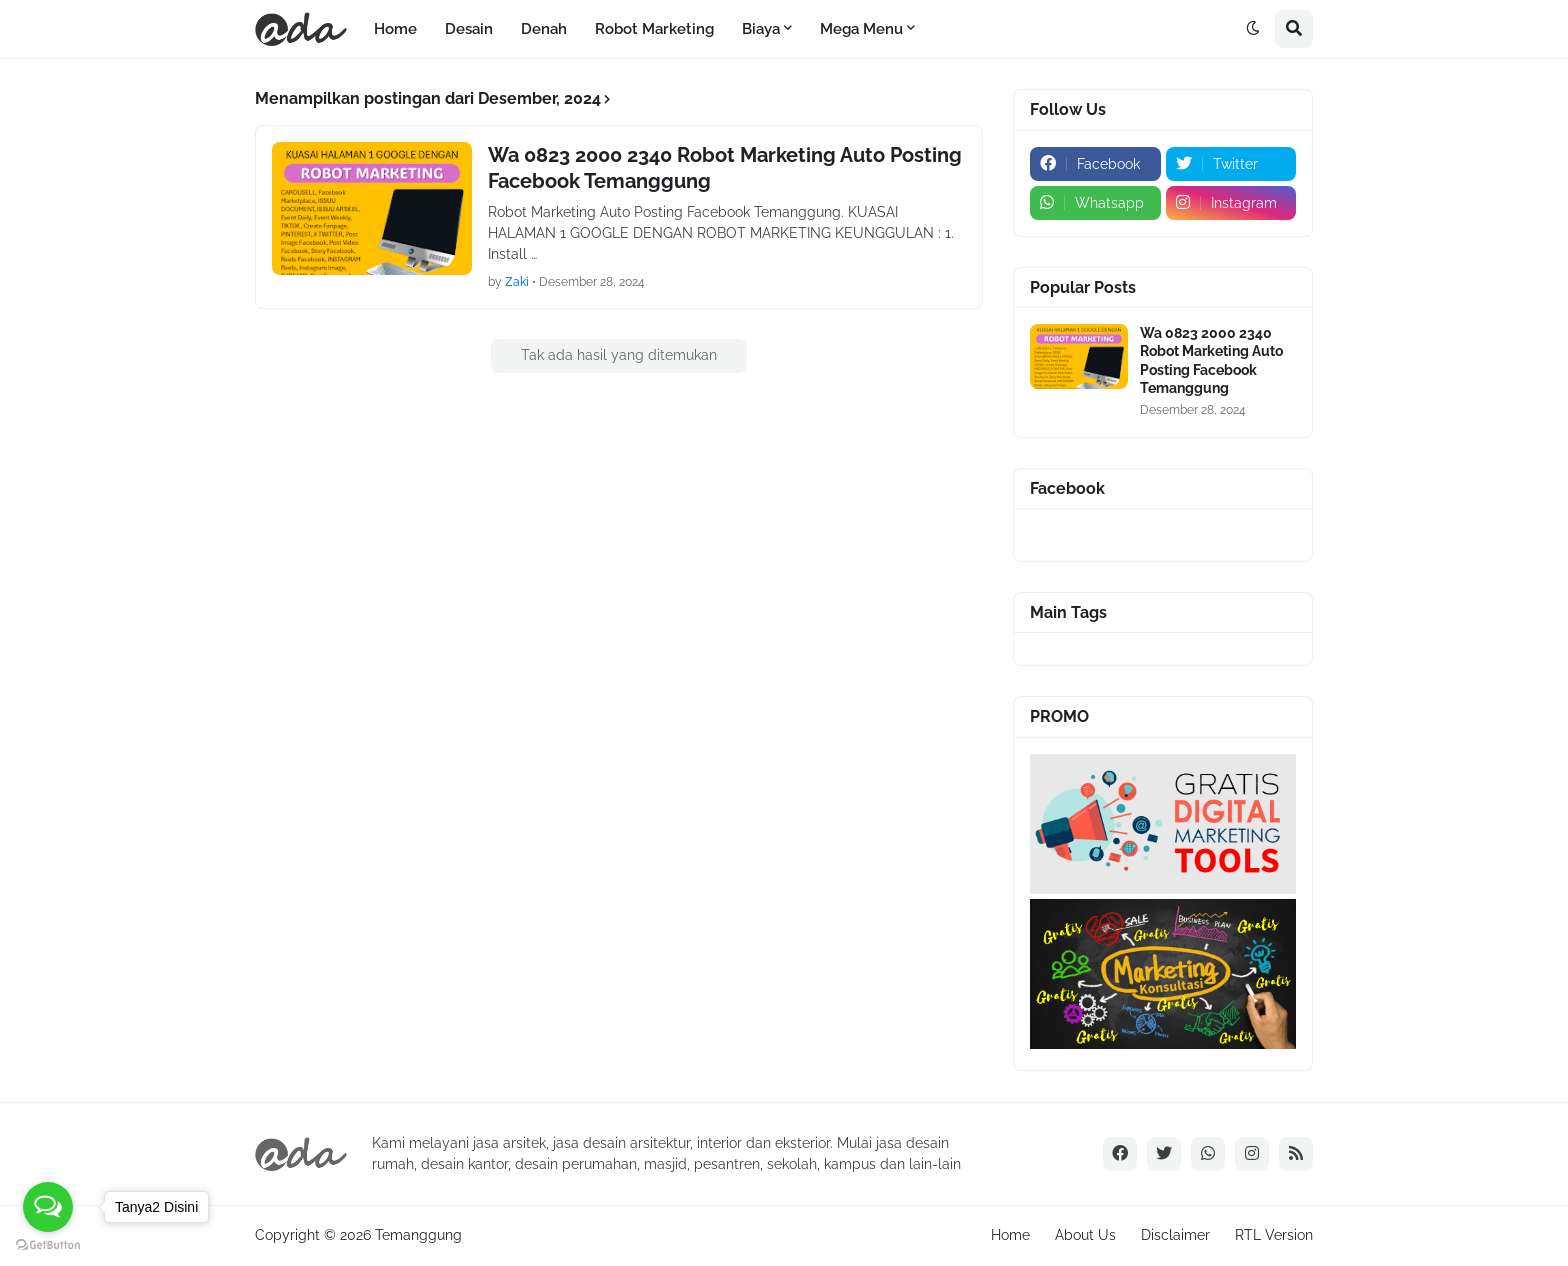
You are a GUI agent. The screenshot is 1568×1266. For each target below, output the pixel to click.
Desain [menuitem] (469, 29)
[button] (1253, 29)
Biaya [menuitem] (761, 29)
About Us (1085, 1235)
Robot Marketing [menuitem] (654, 29)
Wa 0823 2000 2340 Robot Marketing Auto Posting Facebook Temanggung (725, 168)
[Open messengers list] (48, 1207)
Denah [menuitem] (544, 29)
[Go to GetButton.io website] (48, 1245)
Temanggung (418, 1235)
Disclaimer (1175, 1235)
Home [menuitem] (395, 29)
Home (1010, 1235)
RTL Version (1274, 1235)
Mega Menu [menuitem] (861, 29)
